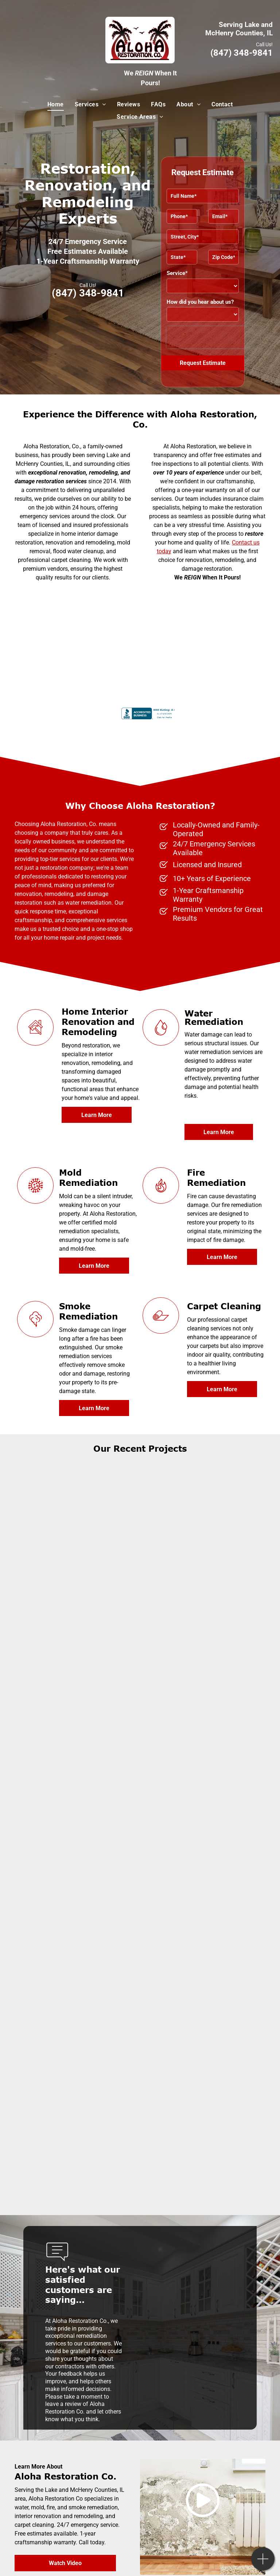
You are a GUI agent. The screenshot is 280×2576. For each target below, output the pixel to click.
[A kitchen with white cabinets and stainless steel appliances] (77, 2018)
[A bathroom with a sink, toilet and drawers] (202, 1645)
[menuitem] (55, 104)
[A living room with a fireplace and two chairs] (77, 1521)
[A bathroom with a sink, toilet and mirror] (202, 1894)
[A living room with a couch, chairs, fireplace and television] (202, 1521)
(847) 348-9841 (241, 53)
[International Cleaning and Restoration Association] (195, 623)
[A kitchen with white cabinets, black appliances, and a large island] (77, 1894)
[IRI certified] (195, 667)
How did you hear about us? (200, 302)
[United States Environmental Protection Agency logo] (85, 623)
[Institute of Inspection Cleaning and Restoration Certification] (85, 667)
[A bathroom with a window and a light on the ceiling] (77, 1769)
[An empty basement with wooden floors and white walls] (202, 1769)
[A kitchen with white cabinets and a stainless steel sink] (202, 2018)
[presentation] (213, 337)
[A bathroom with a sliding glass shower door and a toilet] (77, 1645)
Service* (177, 273)
